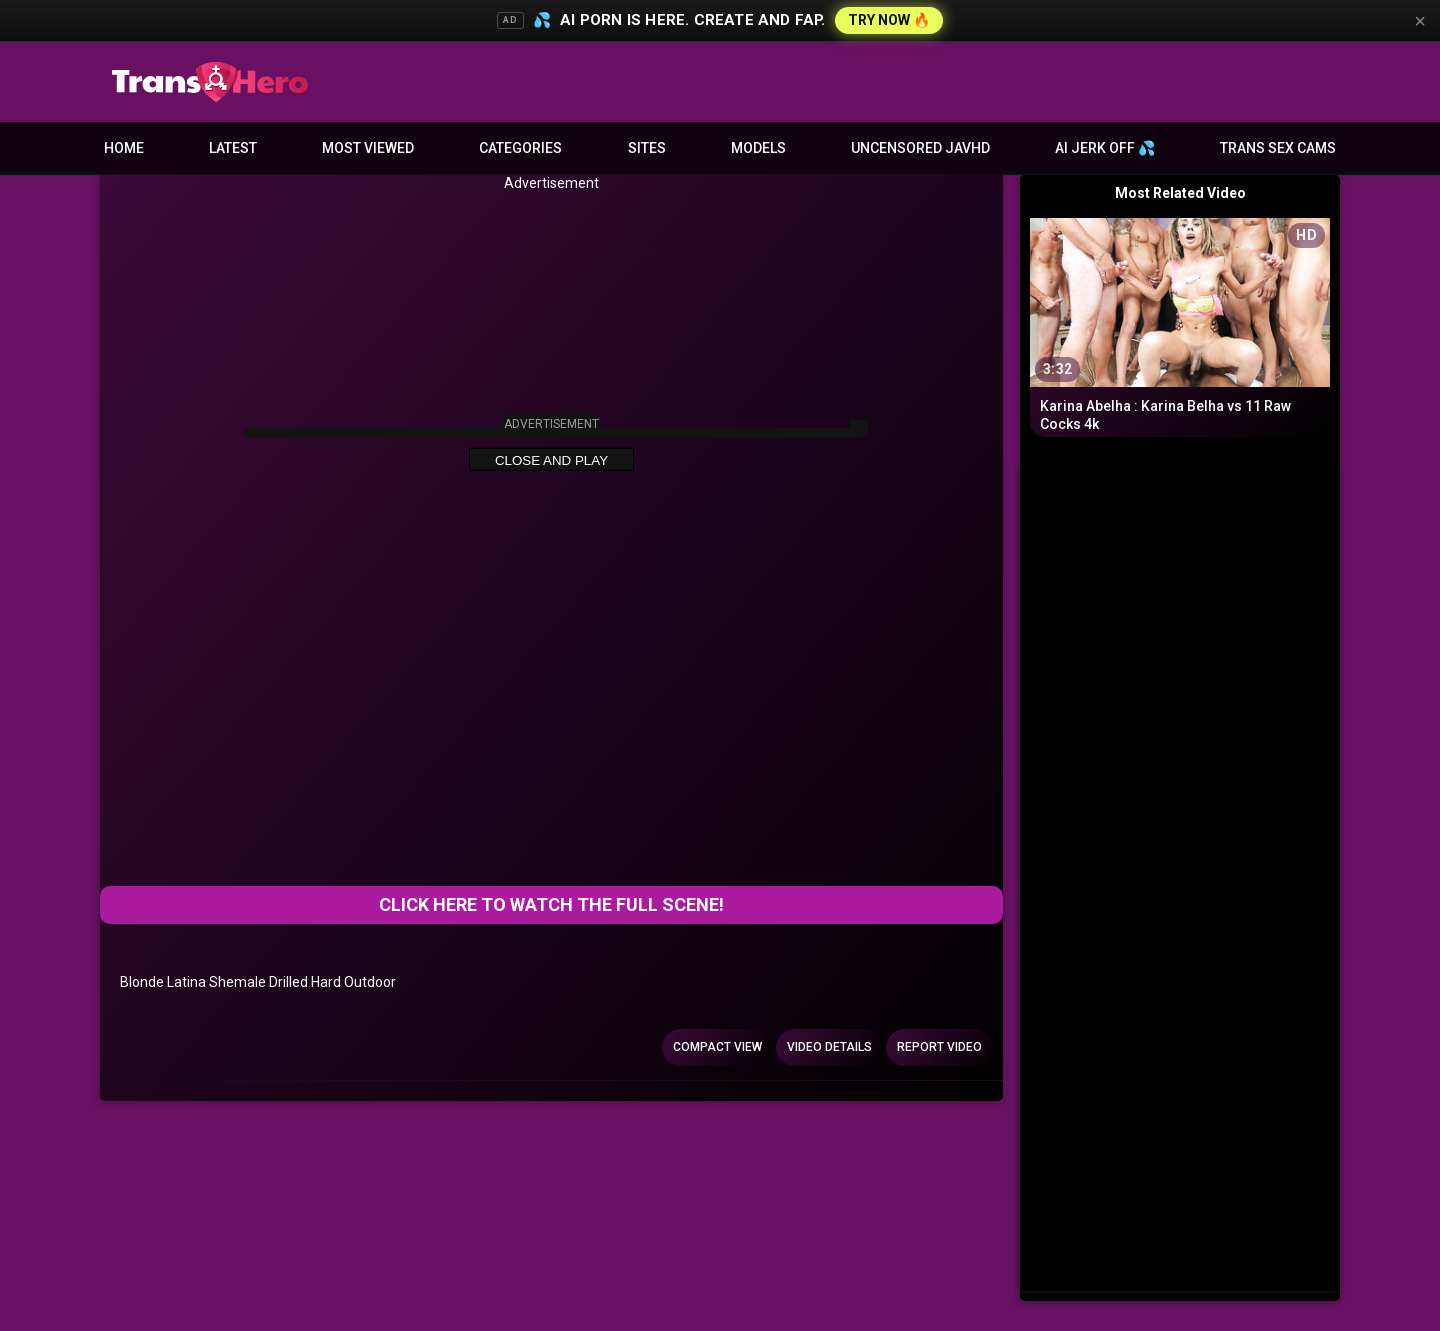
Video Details (829, 1047)
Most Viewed (368, 148)
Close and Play (551, 460)
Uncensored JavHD (920, 148)
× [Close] (1420, 21)
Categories (520, 148)
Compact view (717, 1047)
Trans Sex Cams (1278, 148)
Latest (233, 148)
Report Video (939, 1047)
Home (124, 148)
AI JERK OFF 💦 (1105, 148)
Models (758, 148)
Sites (647, 148)
